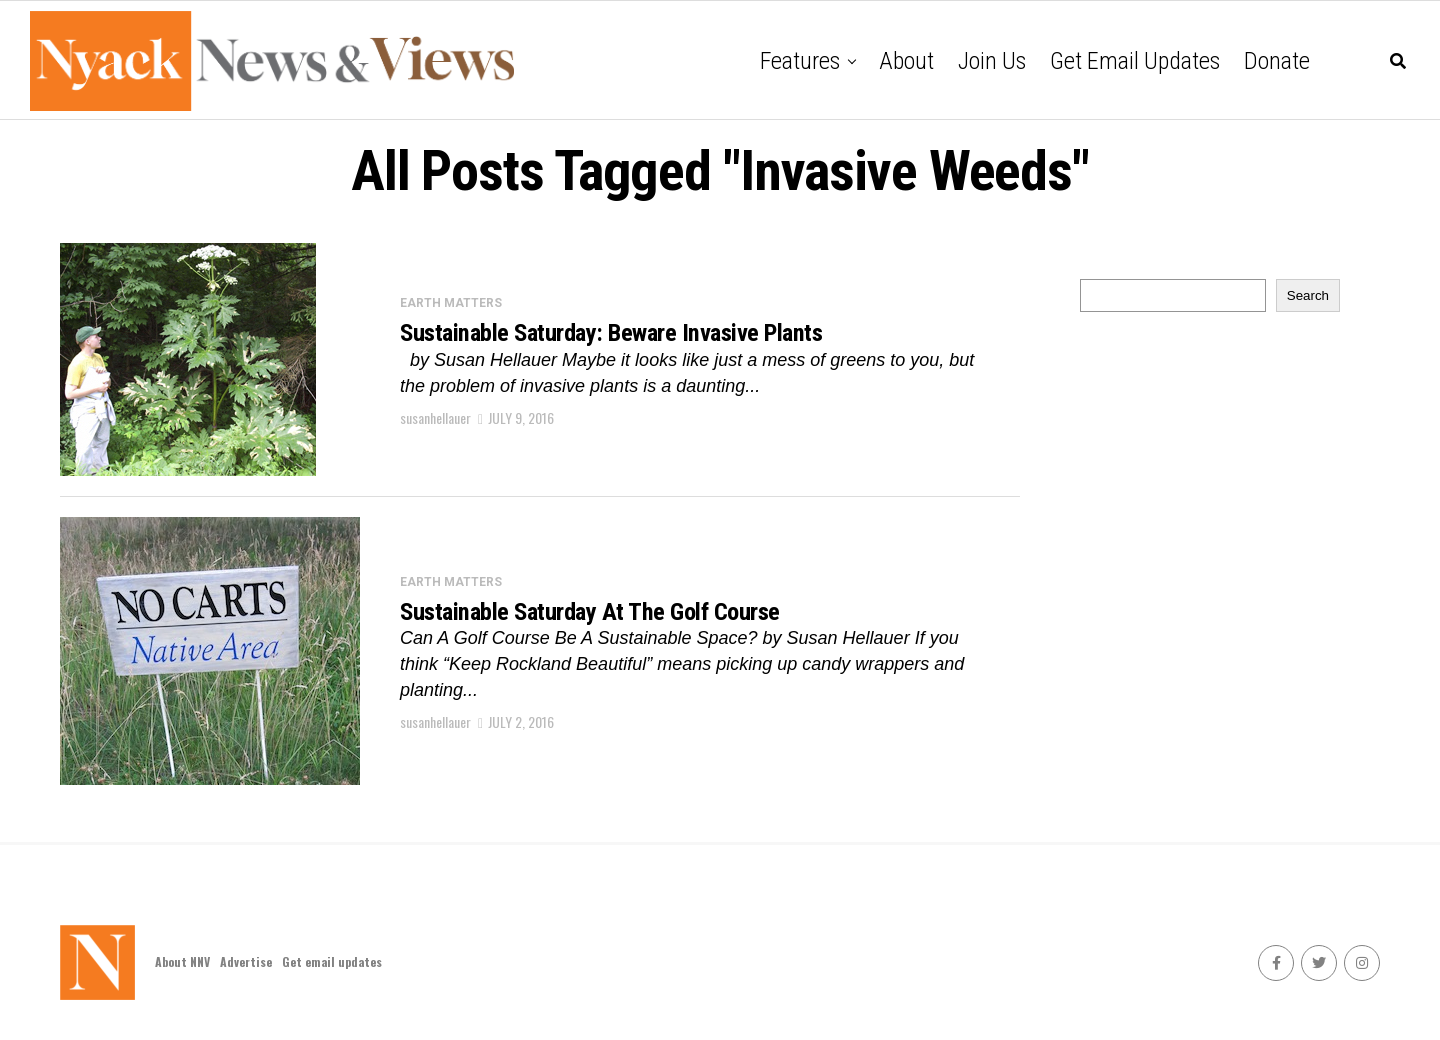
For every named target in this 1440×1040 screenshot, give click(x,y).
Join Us (992, 61)
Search (1308, 295)
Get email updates (1135, 61)
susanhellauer (435, 419)
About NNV (182, 961)
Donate (1277, 61)
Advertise (246, 961)
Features (800, 61)
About (906, 61)
